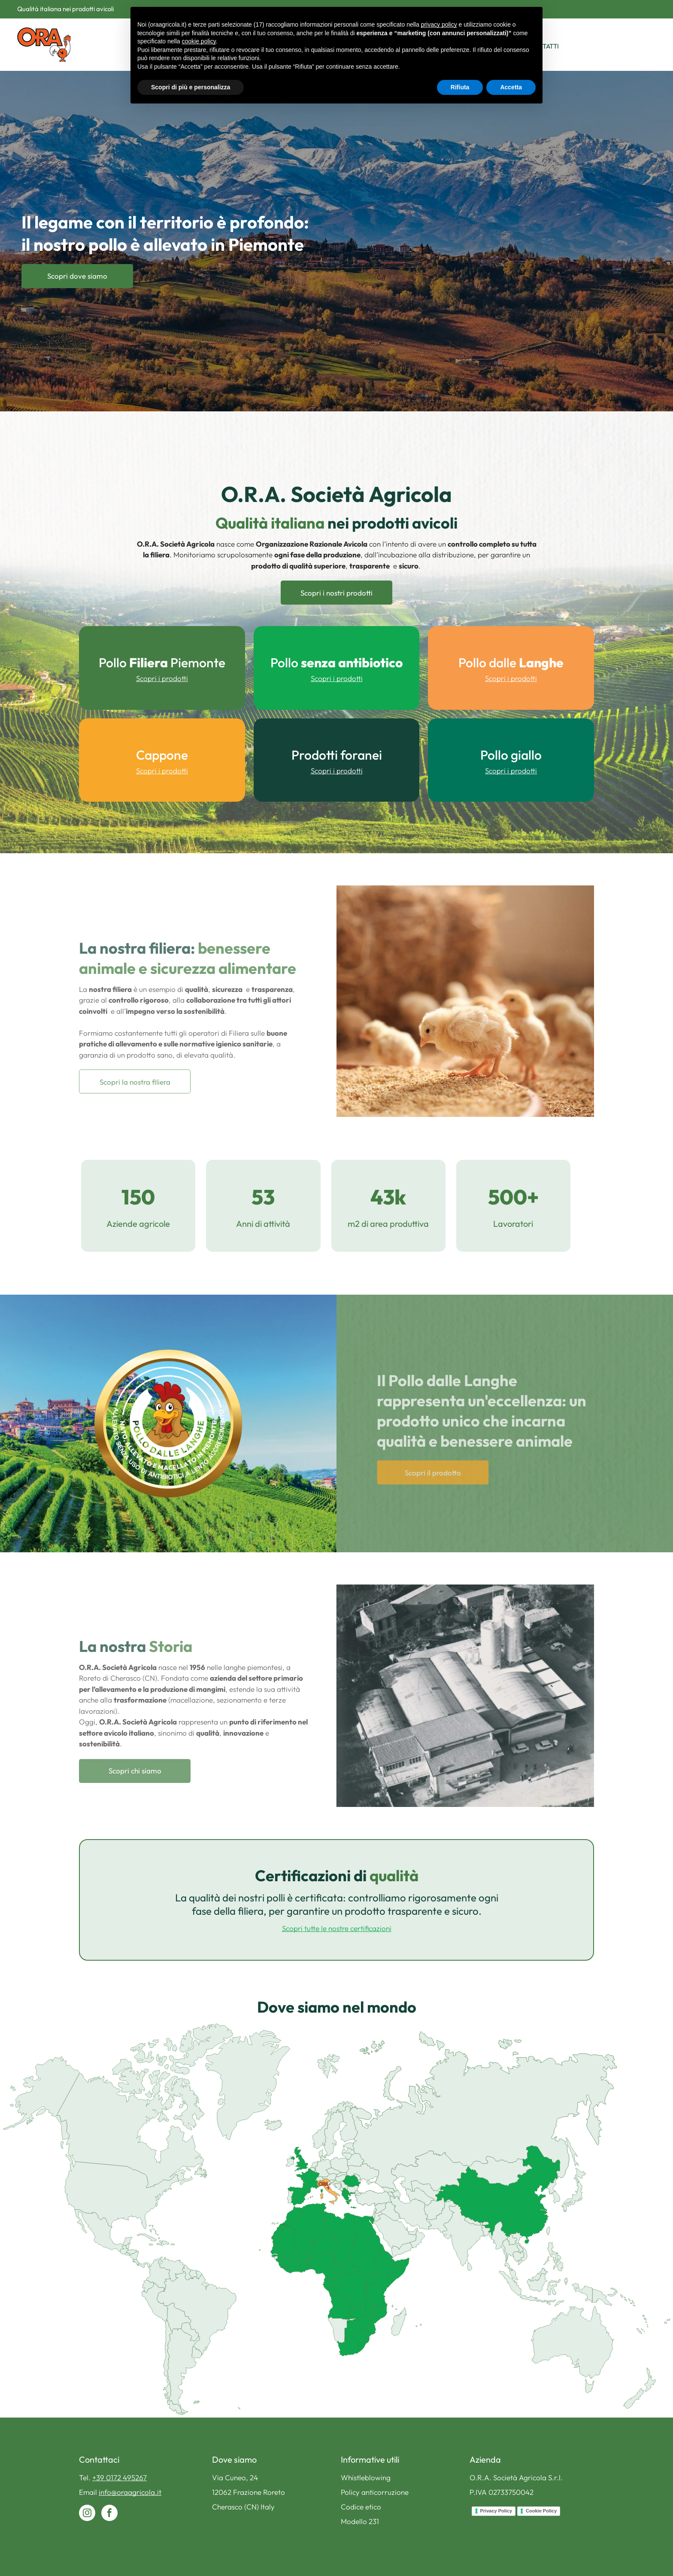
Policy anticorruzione (375, 2492)
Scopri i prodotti (162, 678)
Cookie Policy (541, 2510)
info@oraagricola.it (130, 2492)
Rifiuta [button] (460, 87)
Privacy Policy (496, 2510)
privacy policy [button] (439, 24)
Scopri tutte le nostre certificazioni (336, 1928)
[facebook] (109, 2514)
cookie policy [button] (199, 41)
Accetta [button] (511, 87)
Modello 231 (360, 2521)
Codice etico (361, 2506)
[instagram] (87, 2514)
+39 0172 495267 (119, 2477)
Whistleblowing (366, 2477)
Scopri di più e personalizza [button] (190, 87)
